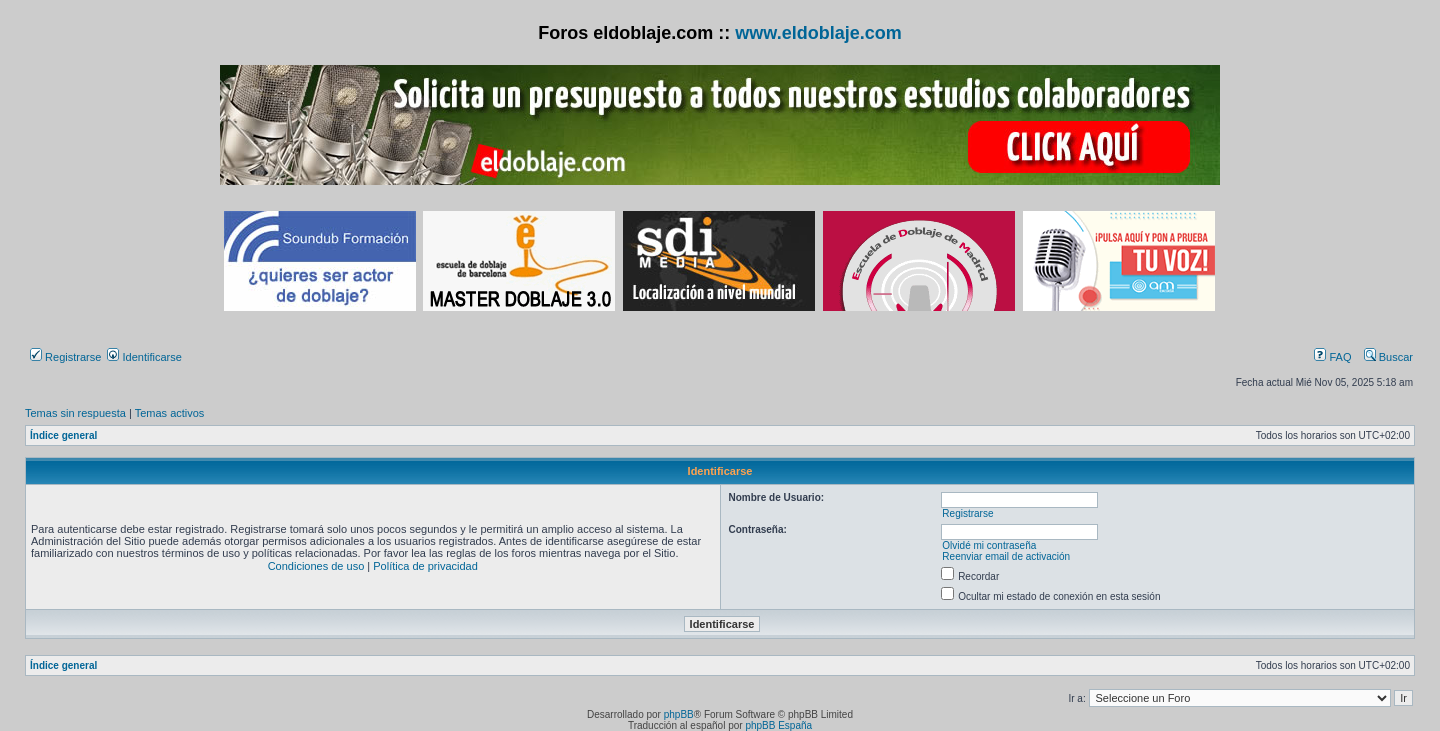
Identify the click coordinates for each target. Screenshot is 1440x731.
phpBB (679, 714)
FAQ (1332, 357)
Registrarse (65, 357)
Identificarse (144, 357)
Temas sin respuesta (75, 413)
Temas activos (170, 413)
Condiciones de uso (316, 566)
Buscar (1388, 357)
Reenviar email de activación (1006, 556)
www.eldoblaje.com (818, 33)
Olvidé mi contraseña (989, 545)
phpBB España (778, 725)
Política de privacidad (425, 566)
